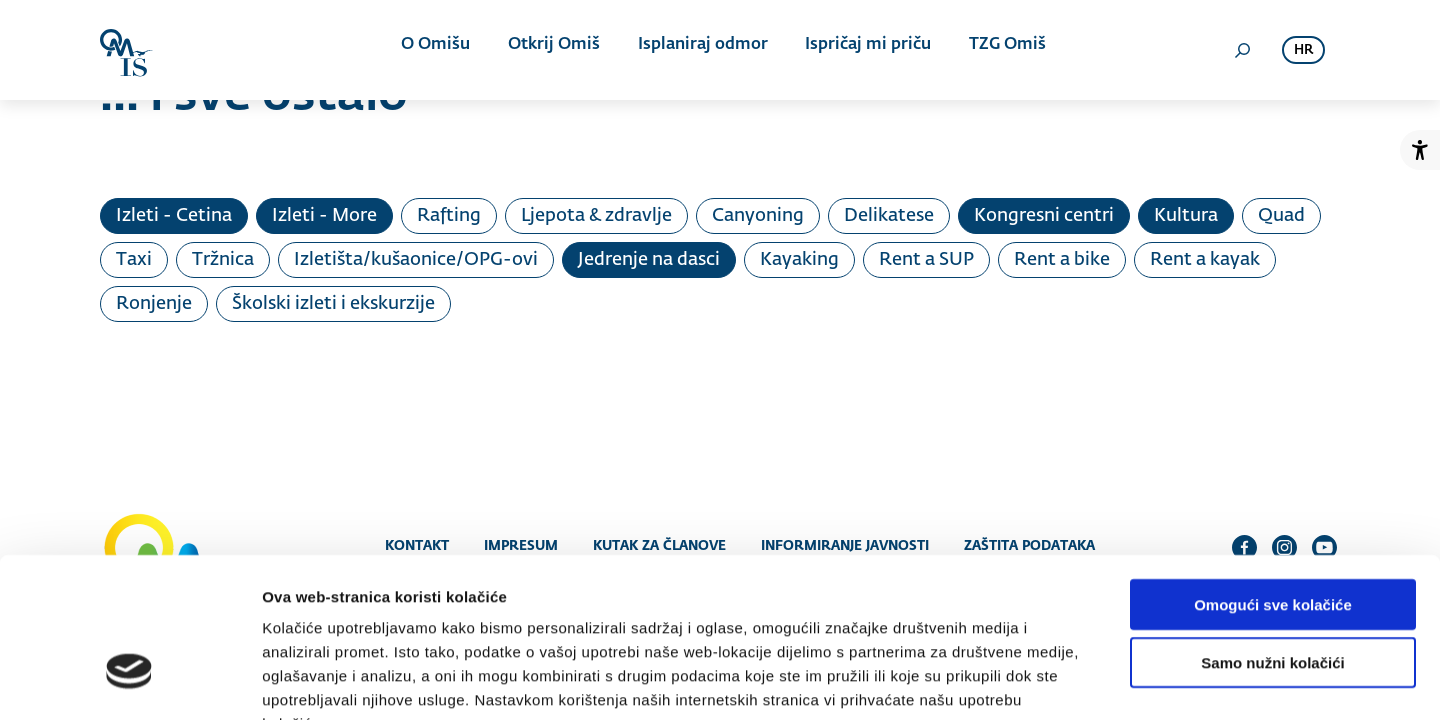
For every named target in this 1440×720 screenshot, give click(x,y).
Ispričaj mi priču (861, 50)
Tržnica (223, 260)
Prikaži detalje (1036, 680)
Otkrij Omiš (554, 50)
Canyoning (758, 216)
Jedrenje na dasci (649, 260)
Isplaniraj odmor (699, 50)
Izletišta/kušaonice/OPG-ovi (416, 260)
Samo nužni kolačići (1272, 539)
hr (1303, 50)
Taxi (134, 260)
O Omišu (439, 50)
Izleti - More (324, 216)
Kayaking (799, 260)
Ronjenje (154, 304)
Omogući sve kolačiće (1273, 480)
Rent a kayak (1205, 260)
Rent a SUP (926, 260)
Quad (1281, 216)
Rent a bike (1062, 260)
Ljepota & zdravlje (596, 216)
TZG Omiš (996, 50)
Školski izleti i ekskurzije (333, 304)
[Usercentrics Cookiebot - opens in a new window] (129, 681)
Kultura (1186, 216)
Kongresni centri (1044, 216)
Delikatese (889, 216)
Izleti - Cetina (174, 216)
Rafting (449, 216)
